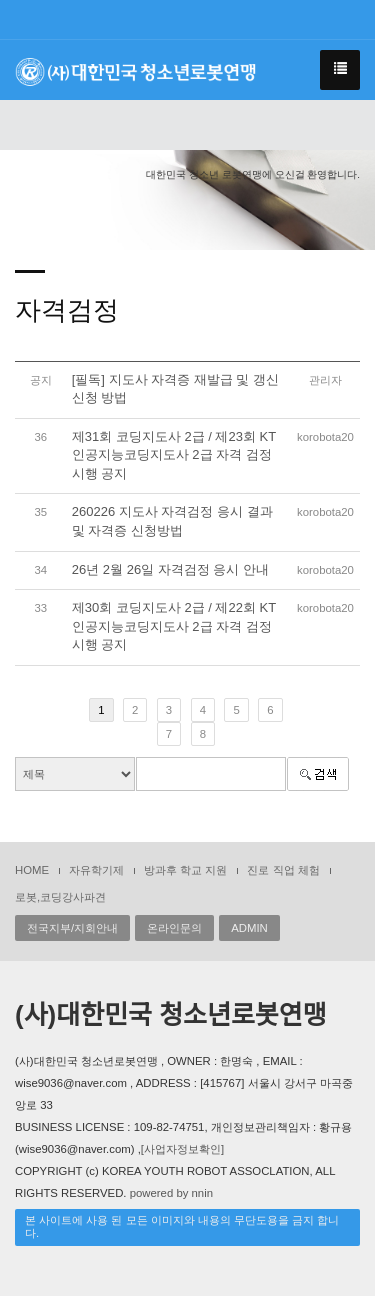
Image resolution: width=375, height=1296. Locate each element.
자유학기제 (96, 870)
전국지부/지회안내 (72, 928)
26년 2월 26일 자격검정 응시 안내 (170, 569)
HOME (32, 870)
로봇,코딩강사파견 (60, 897)
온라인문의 (174, 928)
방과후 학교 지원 (185, 870)
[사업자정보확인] (182, 1149)
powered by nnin (171, 1193)
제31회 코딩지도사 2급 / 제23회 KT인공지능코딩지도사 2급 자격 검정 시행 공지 (174, 455)
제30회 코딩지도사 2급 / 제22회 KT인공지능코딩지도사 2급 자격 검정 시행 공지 (174, 626)
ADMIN (249, 928)
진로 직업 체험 (283, 870)
